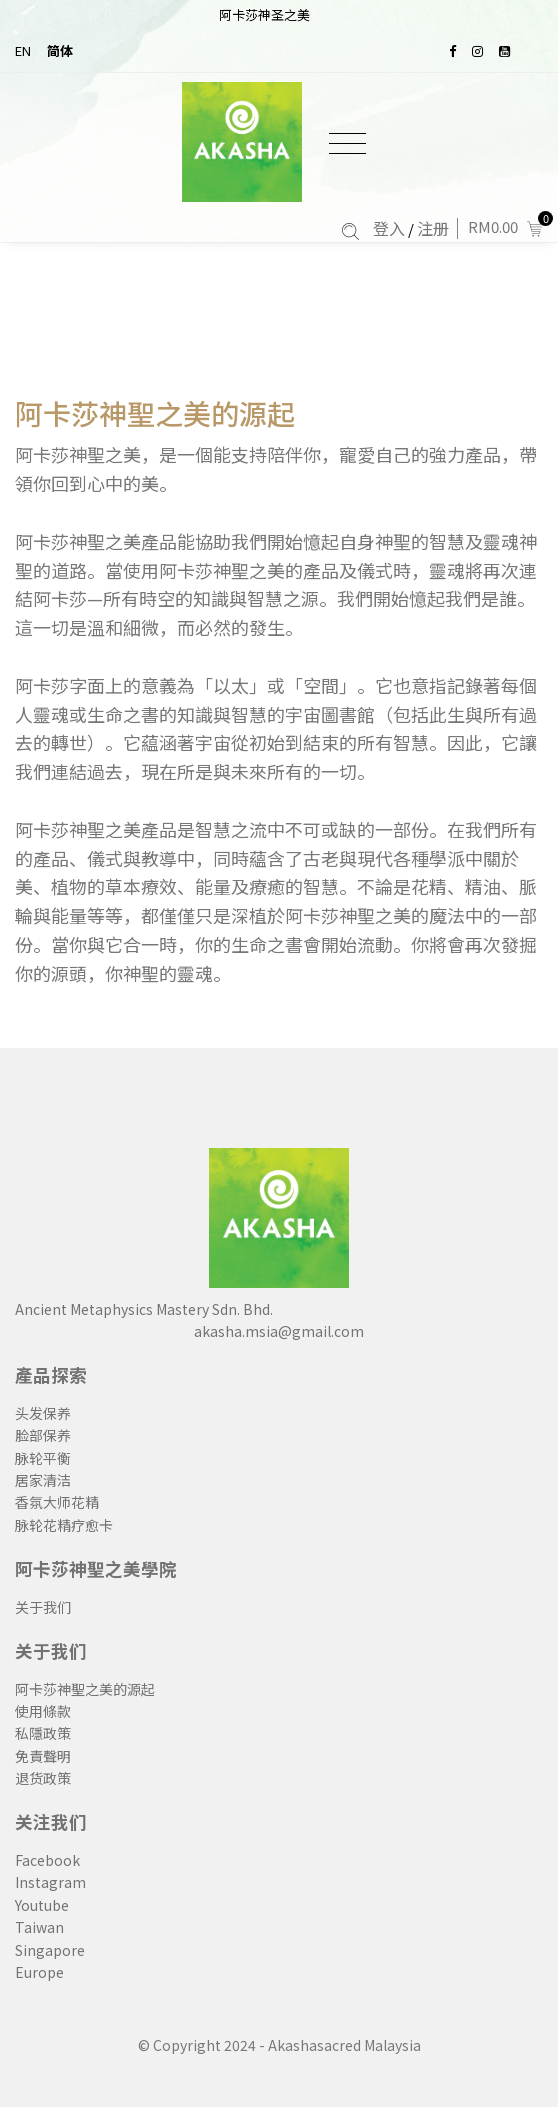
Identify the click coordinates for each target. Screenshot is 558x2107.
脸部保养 (43, 1435)
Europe (39, 1972)
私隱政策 (43, 1733)
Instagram (50, 1882)
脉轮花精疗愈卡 (64, 1525)
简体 (60, 50)
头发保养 (43, 1413)
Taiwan (39, 1927)
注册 (433, 228)
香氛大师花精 (57, 1502)
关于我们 (43, 1607)
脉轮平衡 (43, 1458)
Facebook (47, 1860)
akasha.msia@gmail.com (279, 1331)
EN (23, 50)
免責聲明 (43, 1756)
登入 (389, 228)
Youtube (42, 1905)
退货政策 (43, 1778)
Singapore (50, 1950)
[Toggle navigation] (347, 143)
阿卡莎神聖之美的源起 (155, 413)
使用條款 (43, 1711)
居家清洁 (43, 1480)
